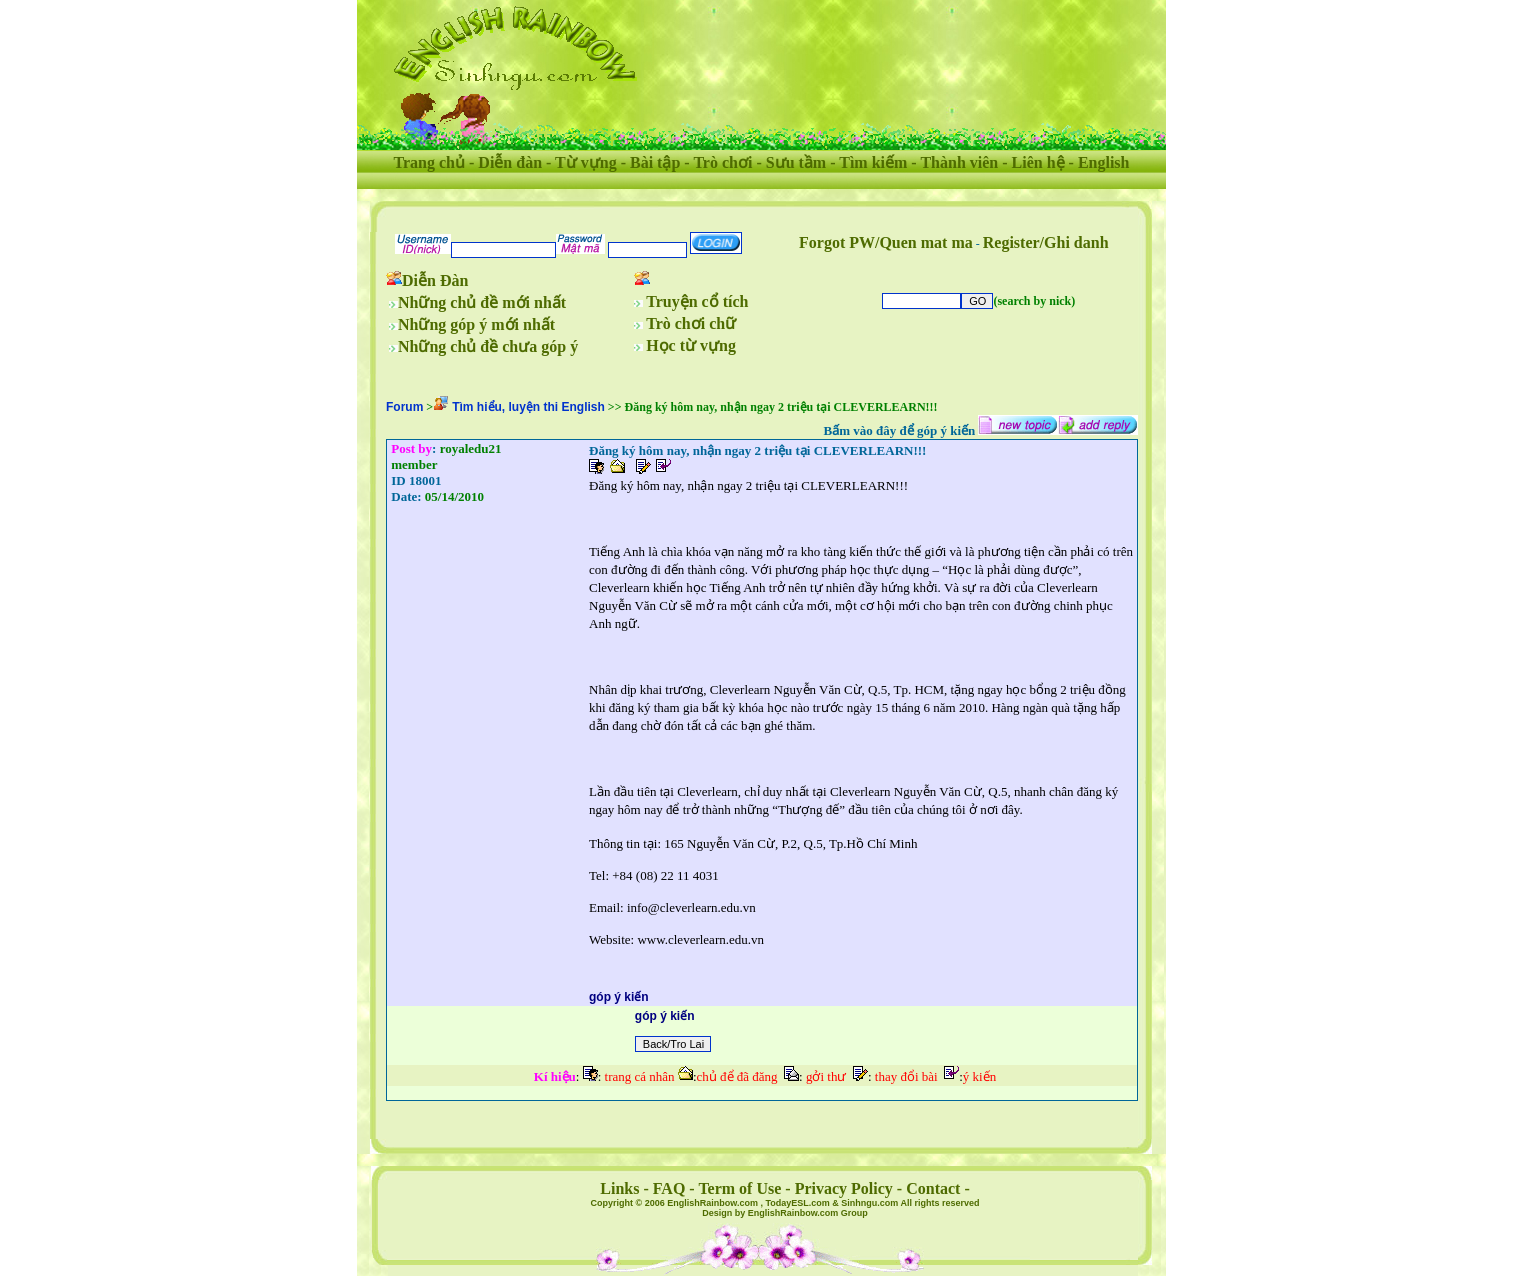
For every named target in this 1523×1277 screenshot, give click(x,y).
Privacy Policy (844, 1188)
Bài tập (655, 162)
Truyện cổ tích (697, 301)
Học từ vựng (691, 345)
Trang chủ (429, 162)
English (1104, 162)
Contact (933, 1188)
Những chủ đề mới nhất (482, 302)
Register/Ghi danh (1046, 242)
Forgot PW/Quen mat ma (886, 242)
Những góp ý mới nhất (476, 324)
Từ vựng (586, 162)
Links (619, 1188)
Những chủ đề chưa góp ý (488, 346)
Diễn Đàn (435, 280)
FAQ (669, 1188)
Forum (404, 407)
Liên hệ (1038, 162)
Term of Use (739, 1188)
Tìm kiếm (873, 162)
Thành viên (959, 162)
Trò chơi (722, 162)
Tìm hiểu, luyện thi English (528, 407)
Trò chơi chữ (691, 323)
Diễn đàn (510, 162)
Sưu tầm (796, 162)
